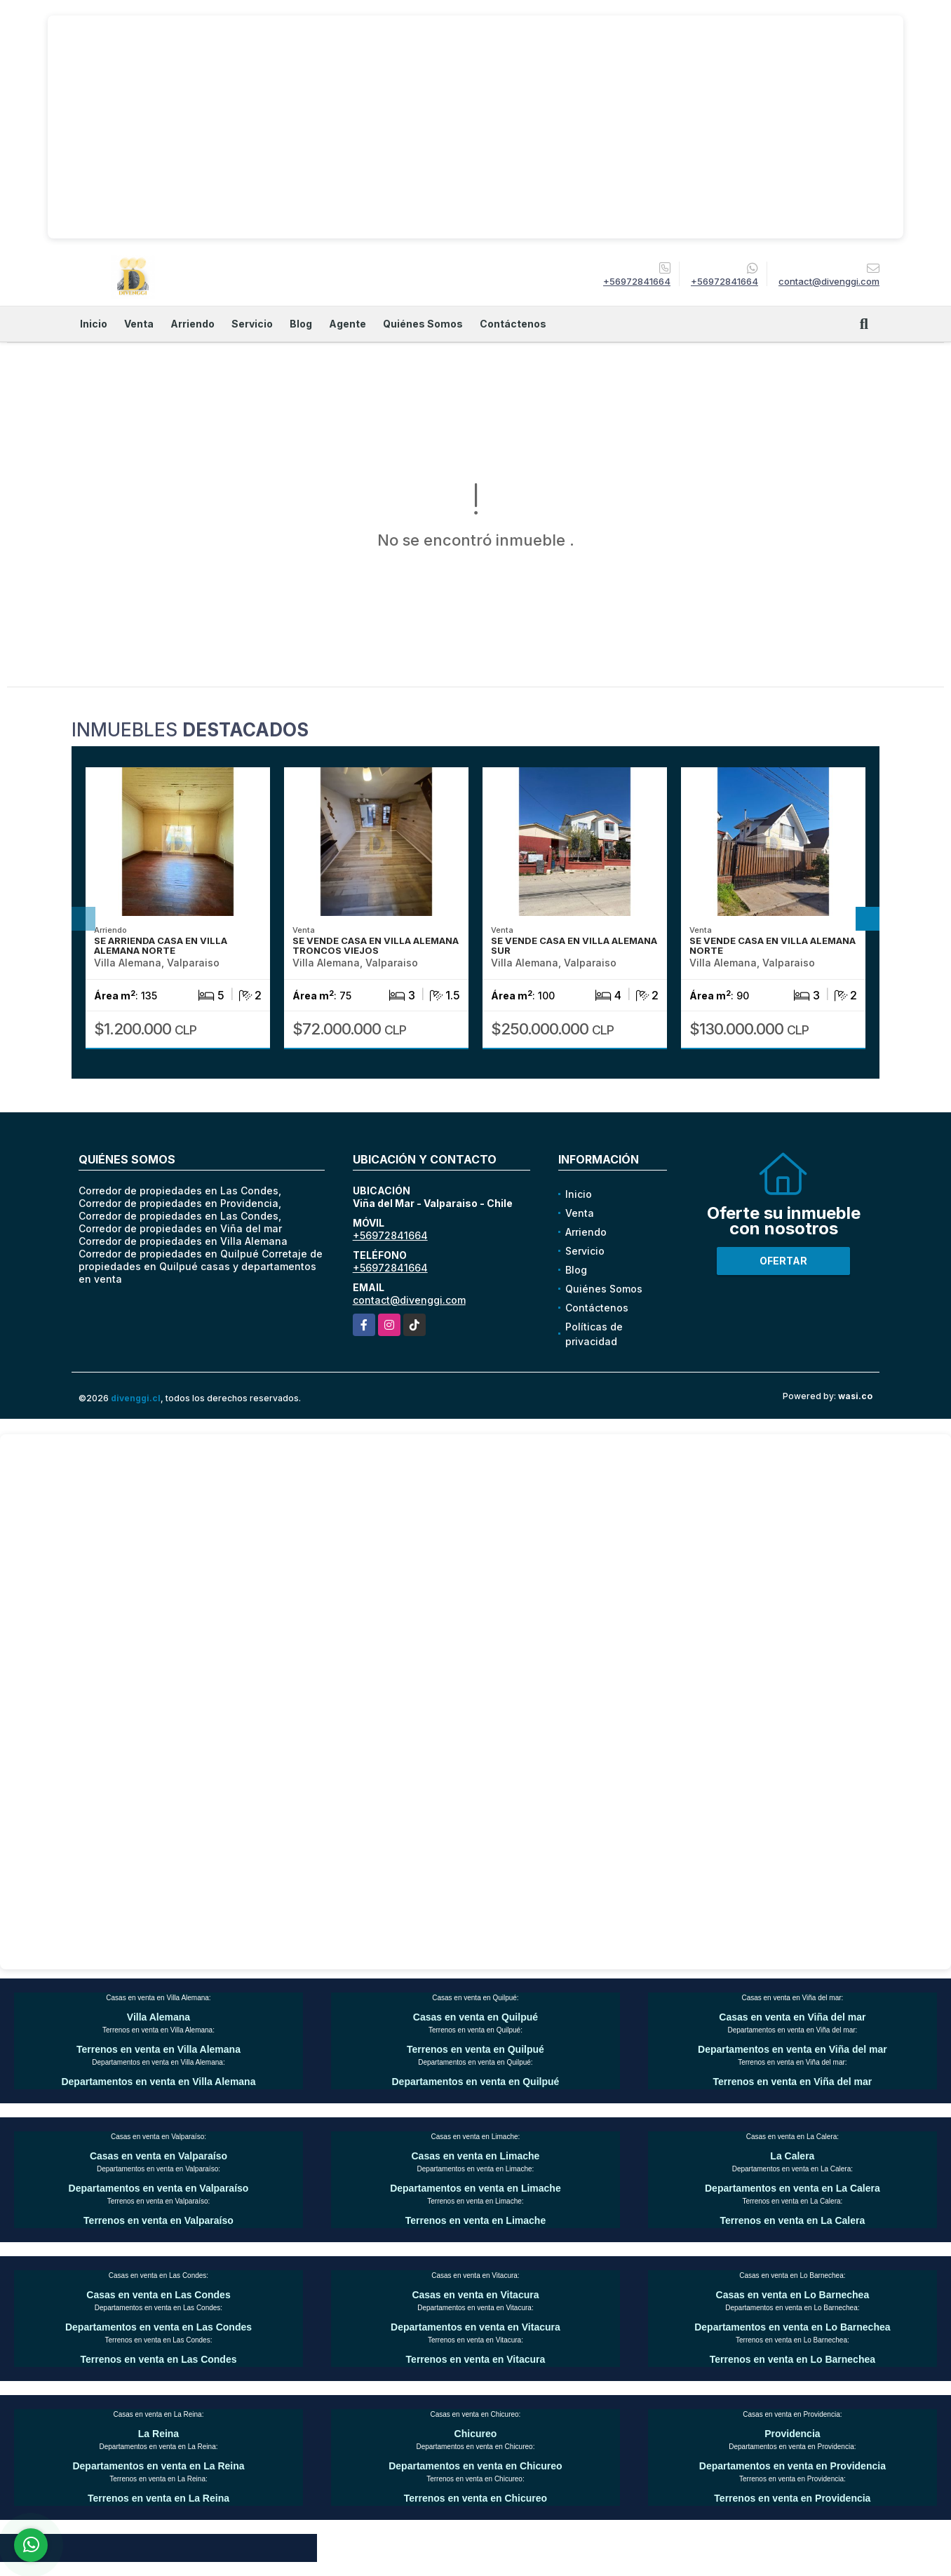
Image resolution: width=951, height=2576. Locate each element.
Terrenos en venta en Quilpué (475, 2049)
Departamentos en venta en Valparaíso (159, 2188)
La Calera (792, 2156)
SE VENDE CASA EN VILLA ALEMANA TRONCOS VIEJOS (375, 945)
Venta (139, 324)
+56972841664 (636, 281)
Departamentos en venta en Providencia (792, 2466)
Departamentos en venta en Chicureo (475, 2466)
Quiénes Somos (423, 324)
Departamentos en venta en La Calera (792, 2188)
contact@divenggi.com (409, 1300)
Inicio (93, 324)
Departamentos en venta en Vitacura (475, 2327)
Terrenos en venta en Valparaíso (158, 2220)
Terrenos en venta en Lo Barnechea (792, 2359)
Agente (347, 324)
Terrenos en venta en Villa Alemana (158, 2049)
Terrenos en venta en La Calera (792, 2220)
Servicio (252, 324)
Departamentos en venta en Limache (475, 2188)
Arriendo (192, 324)
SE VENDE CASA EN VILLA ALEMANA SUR (574, 945)
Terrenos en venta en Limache (475, 2220)
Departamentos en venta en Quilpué (476, 2081)
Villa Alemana (158, 2017)
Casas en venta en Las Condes (158, 2294)
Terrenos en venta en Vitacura (476, 2359)
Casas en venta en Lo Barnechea (793, 2294)
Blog (301, 324)
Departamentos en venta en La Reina (158, 2466)
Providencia (792, 2433)
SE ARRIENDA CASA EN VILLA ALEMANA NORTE (160, 945)
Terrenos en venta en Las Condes (158, 2359)
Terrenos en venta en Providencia (792, 2498)
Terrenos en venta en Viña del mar (792, 2081)
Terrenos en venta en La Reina (158, 2498)
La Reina (158, 2433)
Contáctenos (513, 324)
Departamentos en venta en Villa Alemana (158, 2081)
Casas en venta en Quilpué (475, 2017)
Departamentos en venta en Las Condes (158, 2327)
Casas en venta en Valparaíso (158, 2156)
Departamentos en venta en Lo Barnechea (792, 2327)
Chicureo (475, 2433)
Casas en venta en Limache (475, 2156)
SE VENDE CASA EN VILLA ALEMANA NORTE (772, 945)
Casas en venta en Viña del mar (792, 2017)
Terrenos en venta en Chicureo (475, 2498)
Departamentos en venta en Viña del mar (792, 2049)
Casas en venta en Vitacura (475, 2294)
